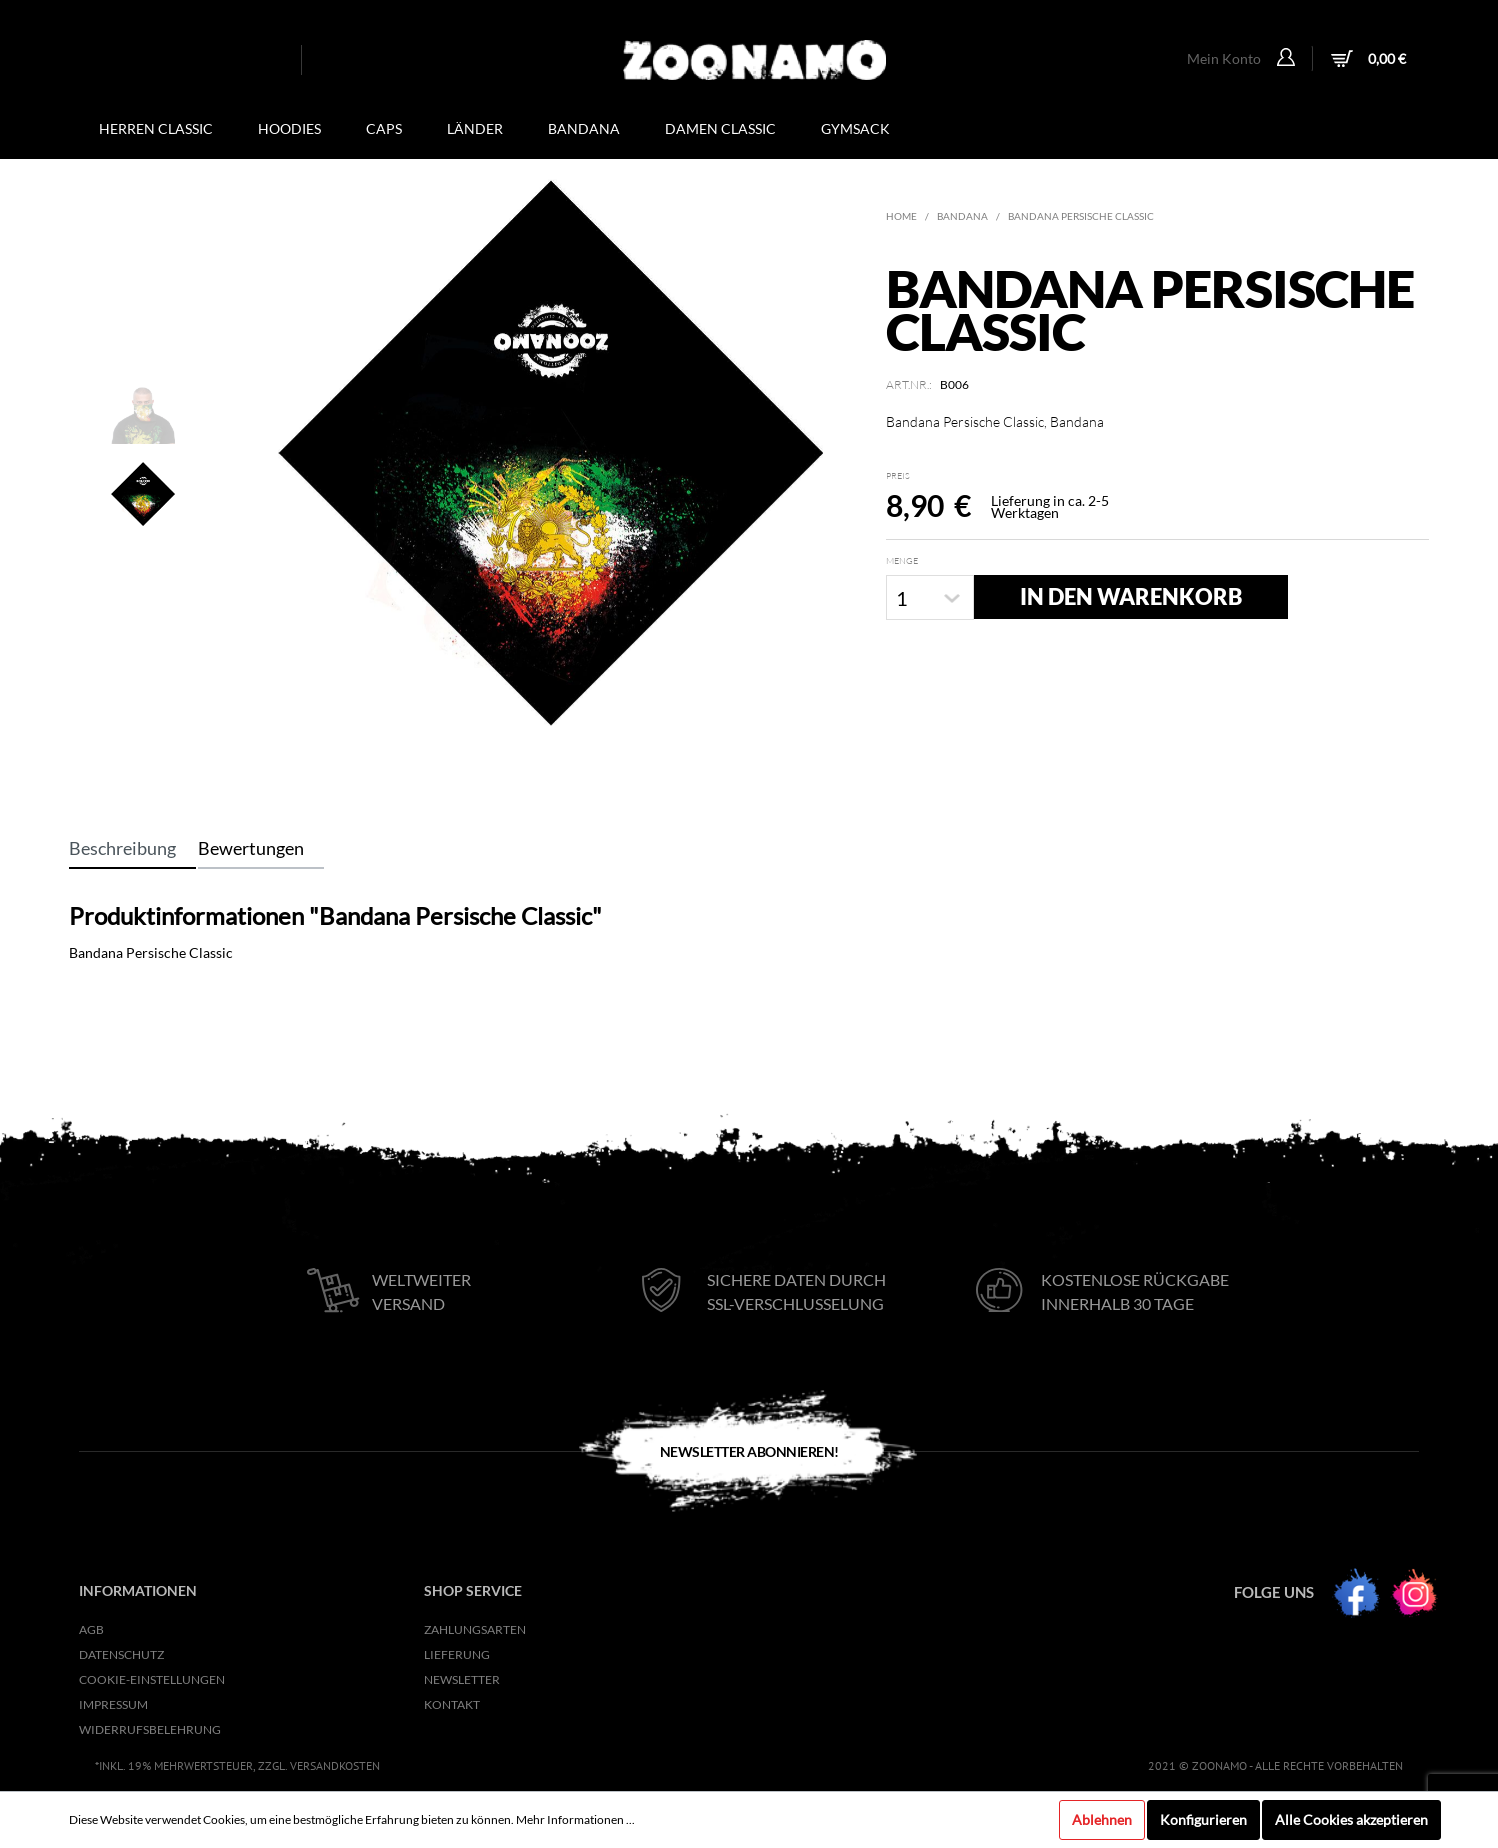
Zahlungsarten (475, 1629)
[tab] (132, 848)
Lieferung (457, 1654)
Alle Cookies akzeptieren (1351, 1819)
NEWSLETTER (462, 1679)
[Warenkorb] (1366, 60)
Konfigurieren (1203, 1819)
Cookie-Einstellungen (152, 1679)
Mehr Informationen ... (575, 1819)
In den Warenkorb (1131, 596)
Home (901, 216)
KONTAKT (452, 1704)
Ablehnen (1102, 1819)
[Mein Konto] (1288, 58)
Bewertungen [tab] (251, 848)
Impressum (113, 1704)
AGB (91, 1629)
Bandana (962, 216)
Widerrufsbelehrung (150, 1729)
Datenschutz (121, 1654)
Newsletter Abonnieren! (749, 1451)
